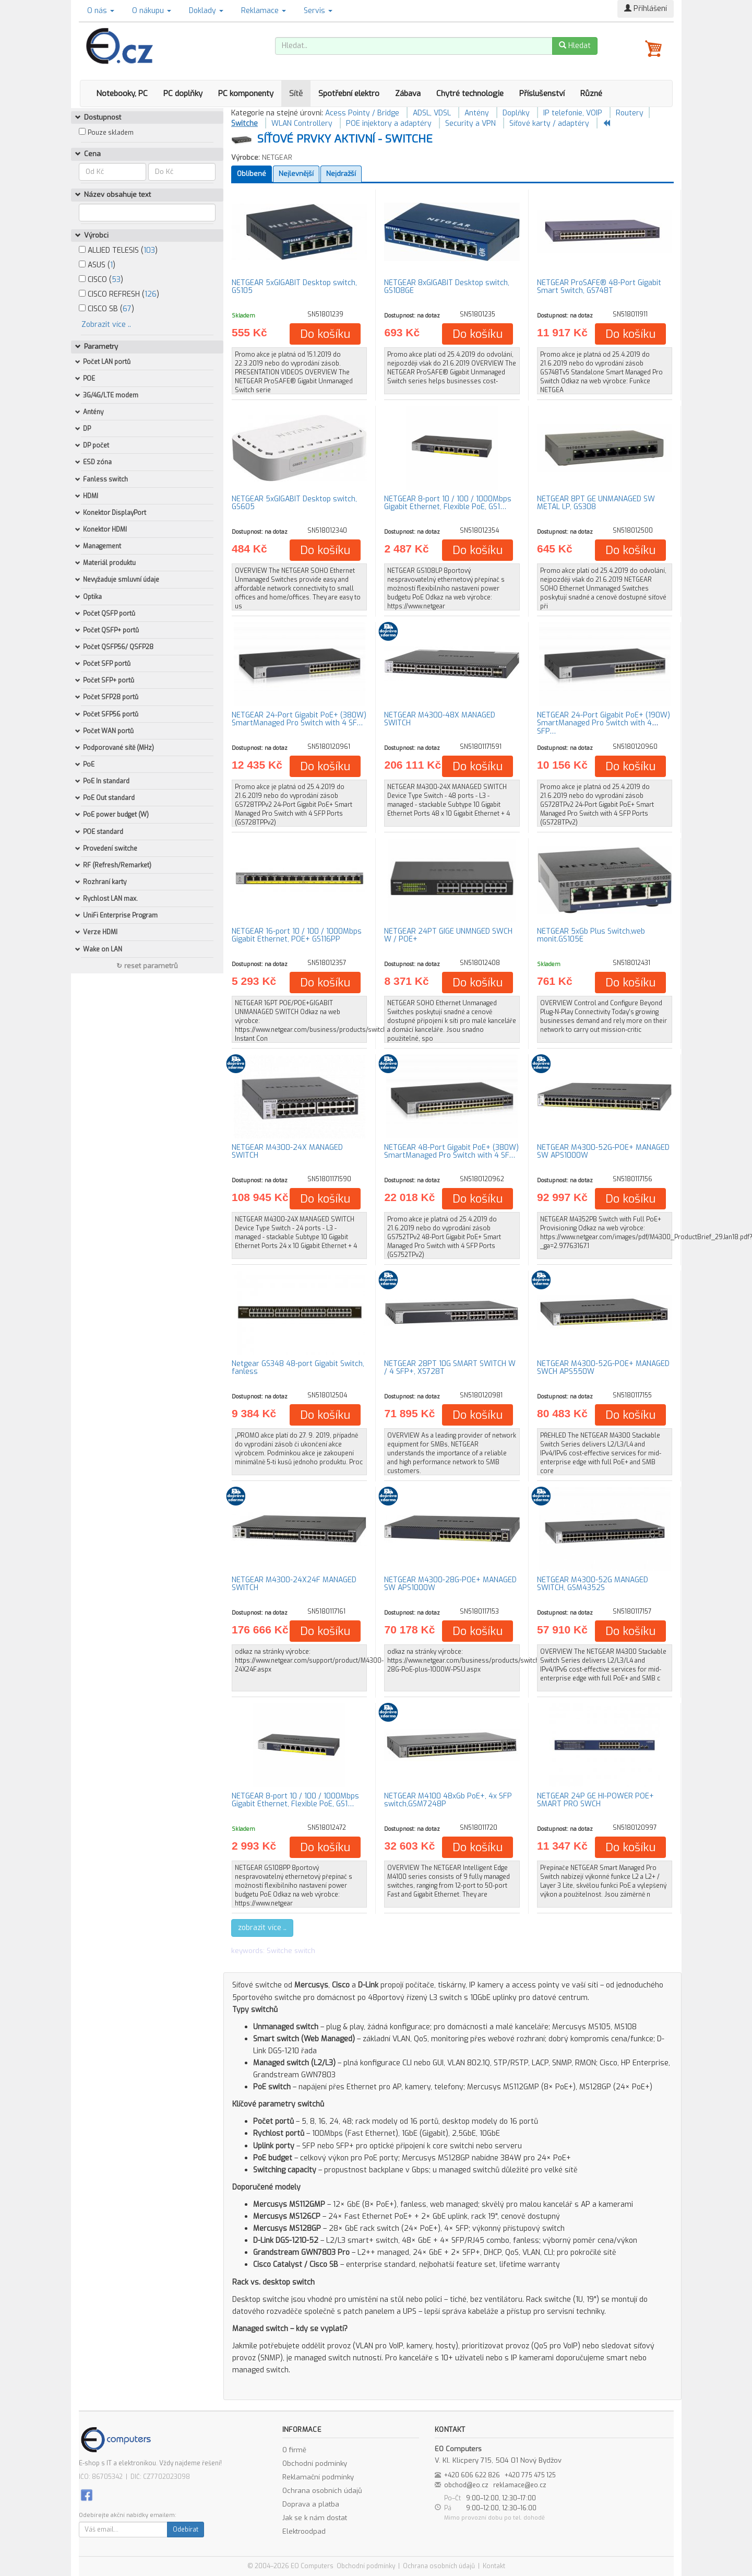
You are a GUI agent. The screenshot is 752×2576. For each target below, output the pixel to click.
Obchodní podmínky (314, 2463)
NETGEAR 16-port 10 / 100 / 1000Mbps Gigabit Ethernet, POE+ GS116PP (297, 935)
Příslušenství (542, 93)
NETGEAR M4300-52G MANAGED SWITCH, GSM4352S (592, 1584)
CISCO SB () (106, 309)
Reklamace (263, 11)
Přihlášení (645, 9)
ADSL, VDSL (432, 113)
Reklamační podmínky (318, 2477)
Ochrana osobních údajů (322, 2490)
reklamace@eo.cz (519, 2485)
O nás (100, 11)
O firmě (294, 2449)
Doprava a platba (310, 2504)
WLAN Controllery (301, 123)
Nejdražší (341, 173)
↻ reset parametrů (147, 965)
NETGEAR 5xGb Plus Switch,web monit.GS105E (591, 935)
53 (116, 280)
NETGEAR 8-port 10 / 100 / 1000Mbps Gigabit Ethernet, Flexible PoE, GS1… (447, 503)
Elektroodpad (304, 2531)
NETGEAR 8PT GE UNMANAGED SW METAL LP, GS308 (596, 503)
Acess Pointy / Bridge (362, 113)
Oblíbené (251, 173)
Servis (318, 11)
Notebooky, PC (122, 93)
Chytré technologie (470, 93)
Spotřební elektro (348, 93)
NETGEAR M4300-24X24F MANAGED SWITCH (294, 1584)
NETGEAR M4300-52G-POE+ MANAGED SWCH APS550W (603, 1368)
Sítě (296, 93)
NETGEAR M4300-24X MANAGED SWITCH (287, 1151)
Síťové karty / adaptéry (549, 123)
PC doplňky (182, 93)
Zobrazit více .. (106, 325)
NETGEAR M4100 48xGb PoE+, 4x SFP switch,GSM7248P (448, 1800)
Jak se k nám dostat (314, 2517)
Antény (476, 113)
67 (127, 309)
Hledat (575, 46)
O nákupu (151, 11)
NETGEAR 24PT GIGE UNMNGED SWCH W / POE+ (448, 935)
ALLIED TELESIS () (118, 250)
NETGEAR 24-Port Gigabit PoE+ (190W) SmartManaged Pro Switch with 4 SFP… (603, 723)
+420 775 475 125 (530, 2475)
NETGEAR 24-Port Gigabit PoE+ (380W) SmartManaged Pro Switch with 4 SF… (299, 719)
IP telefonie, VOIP (572, 113)
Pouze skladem (111, 132)
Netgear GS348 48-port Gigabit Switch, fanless (298, 1368)
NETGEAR (277, 157)
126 (151, 294)
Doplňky (516, 113)
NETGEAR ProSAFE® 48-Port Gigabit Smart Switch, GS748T (599, 287)
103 (149, 250)
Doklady (206, 11)
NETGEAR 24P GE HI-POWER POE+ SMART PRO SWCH (595, 1800)
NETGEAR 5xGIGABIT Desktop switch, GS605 (294, 503)
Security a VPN (470, 123)
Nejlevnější (296, 173)
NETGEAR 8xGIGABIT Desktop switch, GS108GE (446, 287)
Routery (629, 113)
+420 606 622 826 (472, 2475)
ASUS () (97, 265)
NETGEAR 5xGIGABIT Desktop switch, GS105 (294, 287)
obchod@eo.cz (466, 2485)
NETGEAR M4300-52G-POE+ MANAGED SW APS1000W (603, 1151)
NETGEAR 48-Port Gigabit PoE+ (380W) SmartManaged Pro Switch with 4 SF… (451, 1151)
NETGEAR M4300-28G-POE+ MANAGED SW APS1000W (450, 1584)
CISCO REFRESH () (119, 294)
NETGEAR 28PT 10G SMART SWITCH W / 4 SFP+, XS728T (450, 1368)
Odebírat (185, 2529)
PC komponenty (245, 93)
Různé (591, 93)
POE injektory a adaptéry (389, 123)
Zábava (408, 93)
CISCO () (101, 280)
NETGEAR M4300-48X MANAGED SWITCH (439, 719)
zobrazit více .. (262, 1928)
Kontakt (494, 2566)
